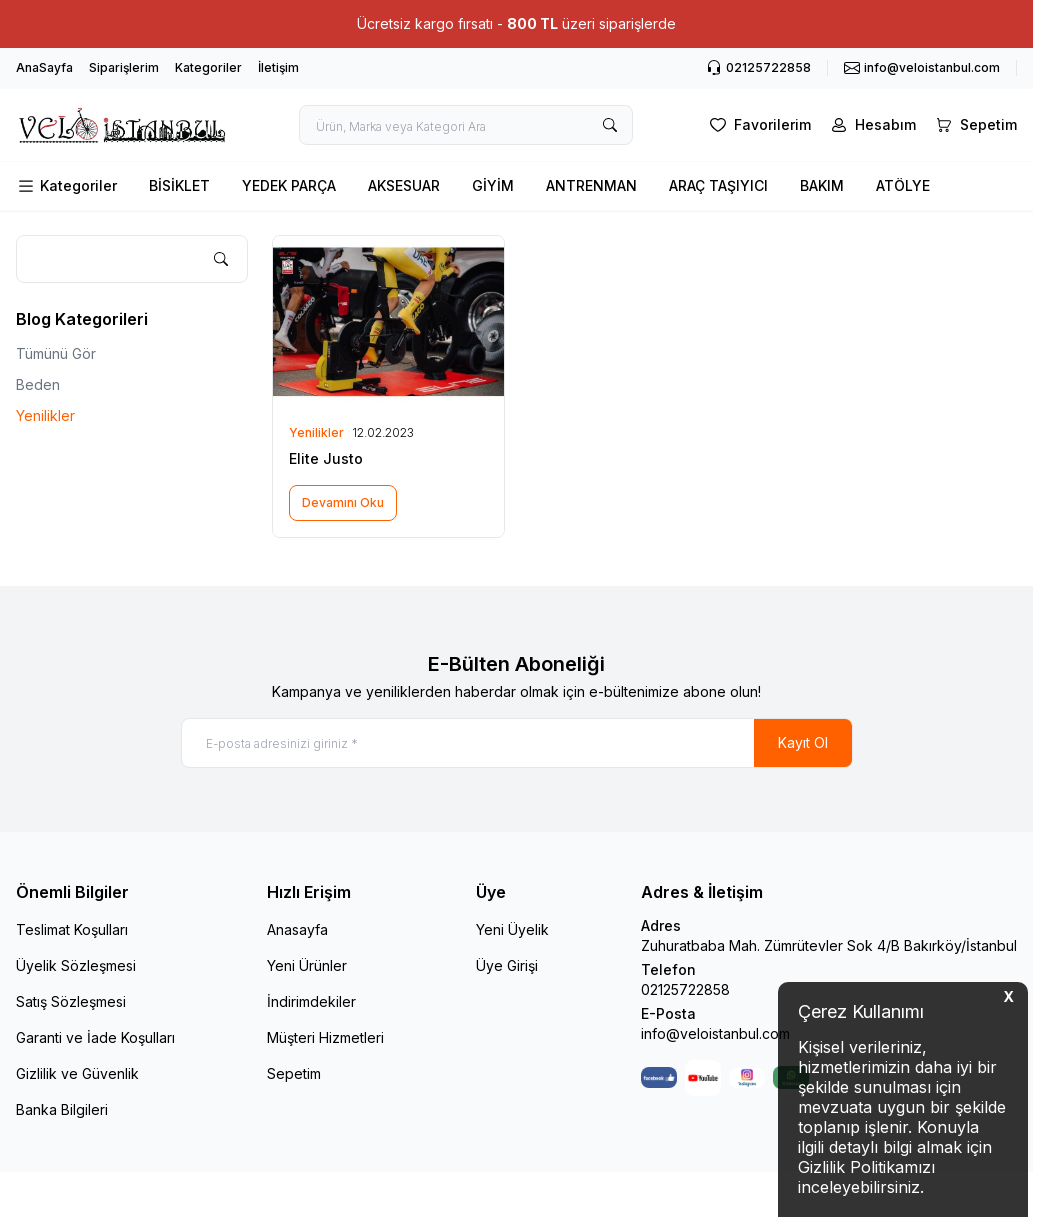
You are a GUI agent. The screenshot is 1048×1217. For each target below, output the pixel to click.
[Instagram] (747, 1078)
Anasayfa (297, 929)
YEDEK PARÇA (289, 185)
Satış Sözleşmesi (71, 1001)
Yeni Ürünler (307, 965)
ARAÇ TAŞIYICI (718, 185)
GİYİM (493, 185)
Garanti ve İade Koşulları (95, 1037)
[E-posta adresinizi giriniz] (517, 743)
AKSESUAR (404, 185)
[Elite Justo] (388, 322)
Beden (38, 384)
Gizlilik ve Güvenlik (77, 1073)
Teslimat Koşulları (72, 929)
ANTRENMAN (591, 185)
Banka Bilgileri (62, 1109)
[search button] (610, 125)
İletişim (278, 67)
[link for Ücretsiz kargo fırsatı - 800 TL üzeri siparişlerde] (516, 24)
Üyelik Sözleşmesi (76, 965)
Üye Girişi (507, 965)
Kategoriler (208, 67)
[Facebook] (659, 1078)
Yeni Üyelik (512, 929)
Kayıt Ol (803, 742)
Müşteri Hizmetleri (325, 1037)
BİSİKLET (179, 185)
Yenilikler (45, 415)
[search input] (466, 125)
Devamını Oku (343, 502)
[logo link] (121, 125)
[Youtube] (703, 1078)
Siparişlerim (124, 67)
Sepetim (294, 1073)
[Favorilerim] (758, 125)
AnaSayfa (44, 67)
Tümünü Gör (56, 353)
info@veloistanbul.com (715, 1033)
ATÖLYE (903, 185)
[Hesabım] (871, 125)
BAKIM (822, 185)
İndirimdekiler (311, 1001)
